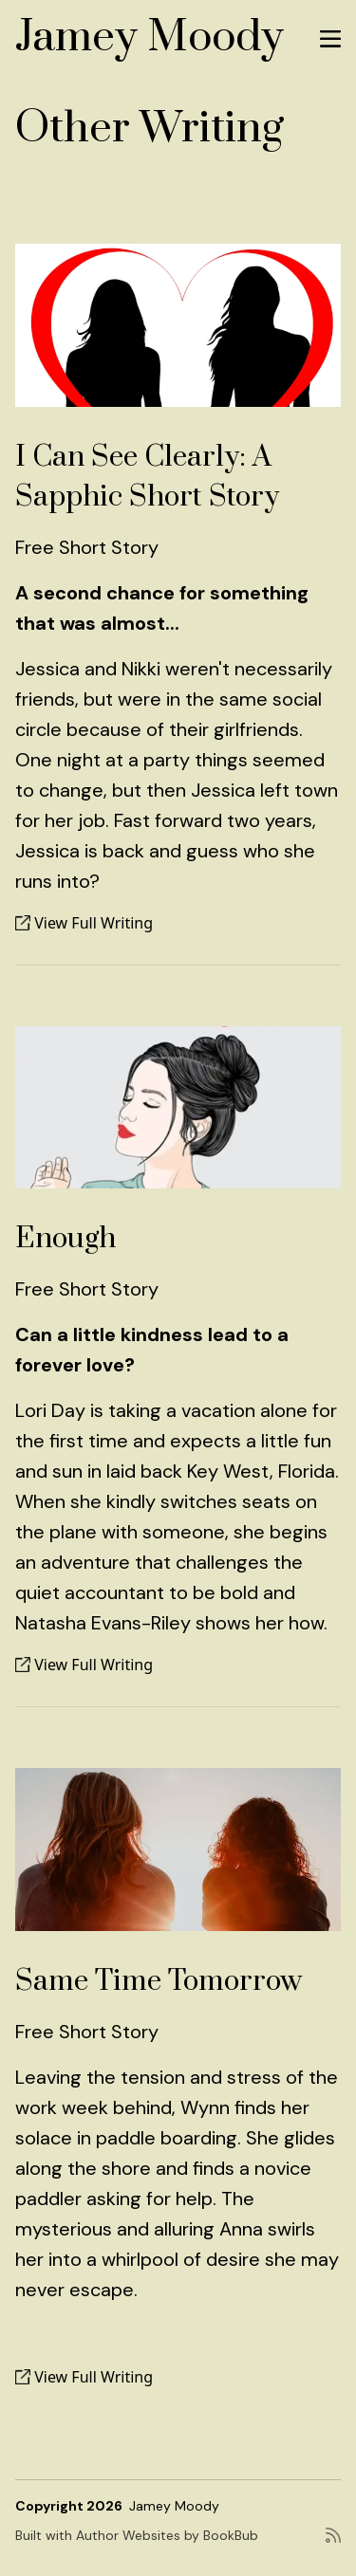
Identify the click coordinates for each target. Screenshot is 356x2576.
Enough (65, 1239)
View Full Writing (84, 922)
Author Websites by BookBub (167, 2535)
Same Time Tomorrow (158, 1981)
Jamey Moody (149, 37)
